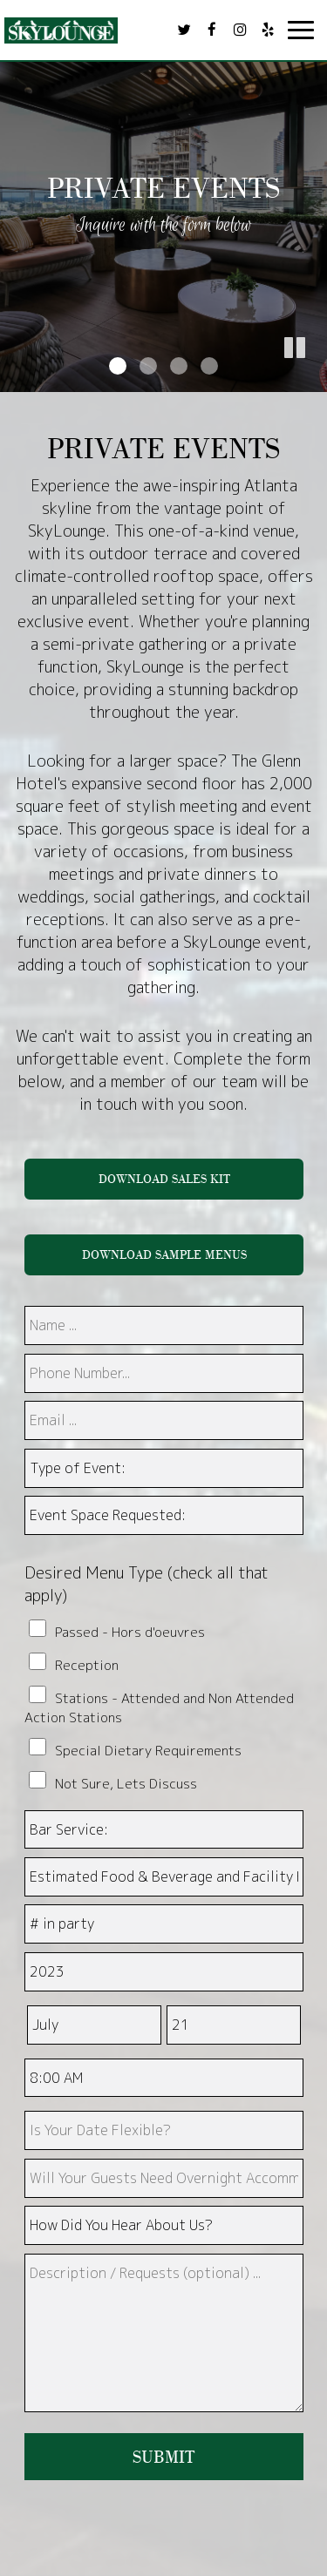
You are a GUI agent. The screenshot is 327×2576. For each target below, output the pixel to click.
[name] (163, 1325)
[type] (163, 2130)
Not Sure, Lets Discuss (126, 1783)
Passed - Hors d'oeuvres (130, 1631)
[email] (163, 1420)
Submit (164, 2456)
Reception (87, 1664)
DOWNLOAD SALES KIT (163, 1179)
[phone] (163, 1373)
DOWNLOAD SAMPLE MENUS (163, 1254)
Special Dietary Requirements (148, 1750)
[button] (314, 379)
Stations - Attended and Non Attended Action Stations (159, 1707)
